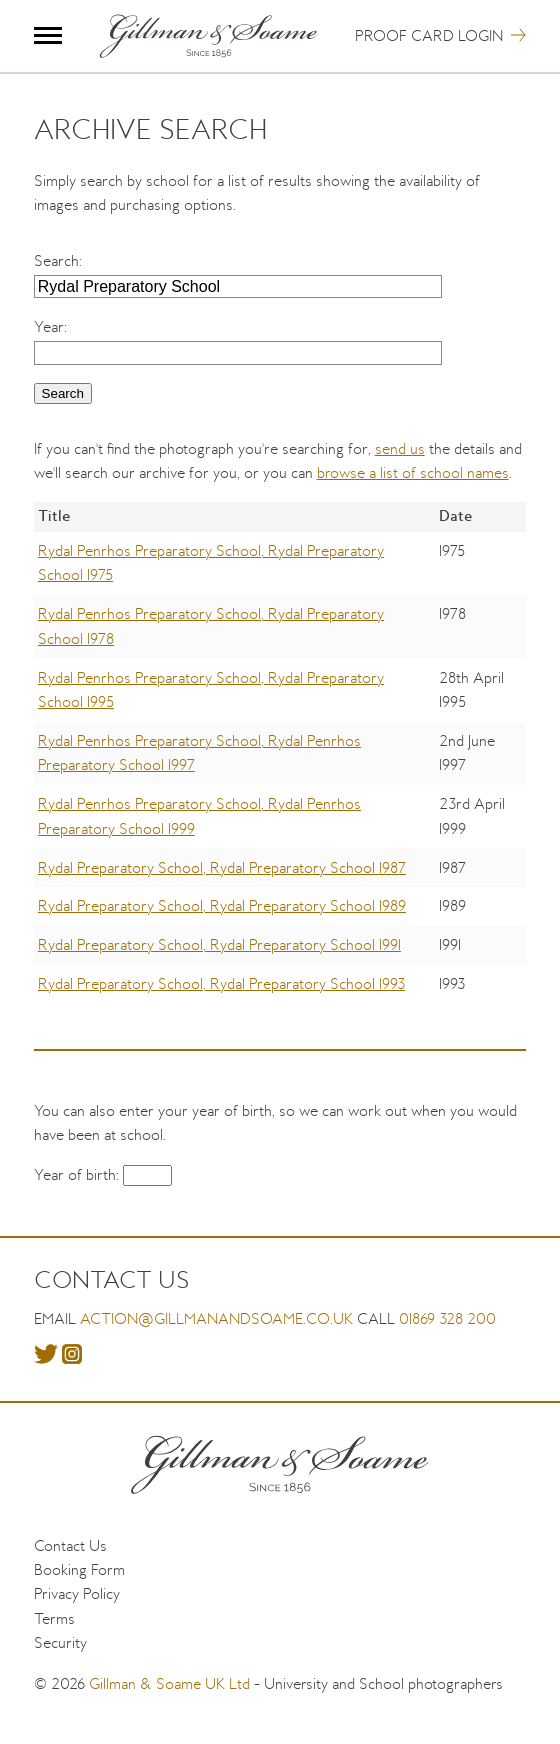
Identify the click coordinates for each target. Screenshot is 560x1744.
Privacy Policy (77, 1593)
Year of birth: (78, 1174)
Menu (48, 35)
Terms (54, 1618)
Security (60, 1642)
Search (56, 260)
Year (49, 326)
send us (400, 448)
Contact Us (70, 1545)
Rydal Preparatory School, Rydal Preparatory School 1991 (219, 944)
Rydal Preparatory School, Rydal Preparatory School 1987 (222, 867)
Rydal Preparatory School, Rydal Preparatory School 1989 (222, 905)
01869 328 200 (447, 1318)
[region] (280, 767)
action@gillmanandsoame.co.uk (216, 1318)
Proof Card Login (429, 35)
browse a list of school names (413, 472)
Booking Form (79, 1569)
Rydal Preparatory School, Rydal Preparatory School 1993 (221, 983)
